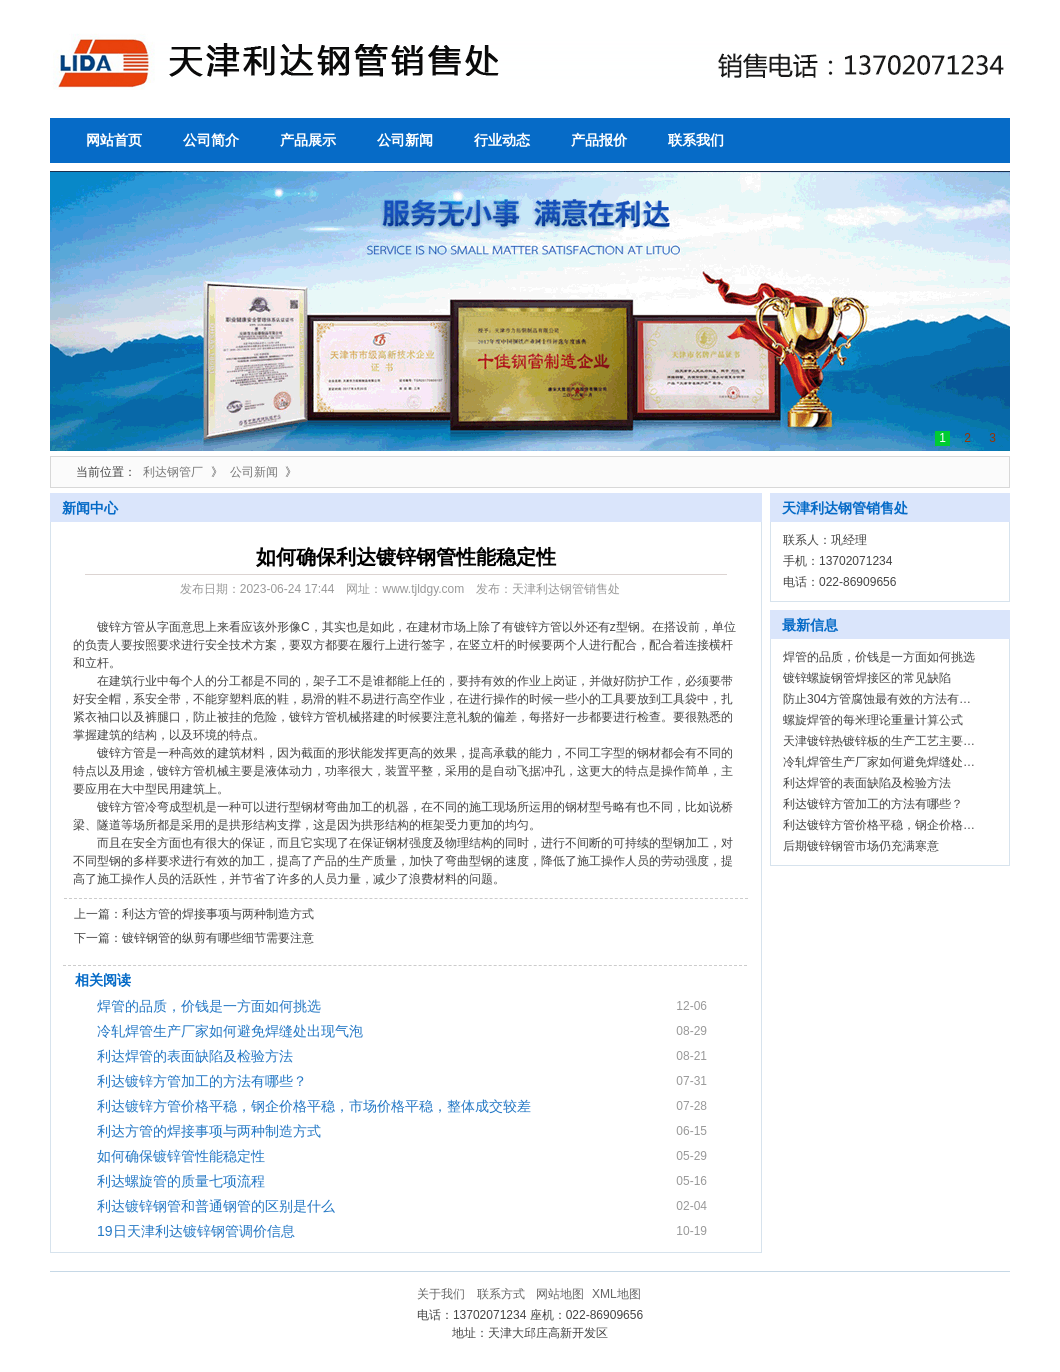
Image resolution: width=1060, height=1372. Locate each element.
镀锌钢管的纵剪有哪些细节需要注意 (218, 938)
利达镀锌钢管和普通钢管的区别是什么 (216, 1206)
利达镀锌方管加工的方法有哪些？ (202, 1081)
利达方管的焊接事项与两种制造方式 (218, 914)
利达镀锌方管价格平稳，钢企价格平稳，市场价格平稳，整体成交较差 (314, 1106)
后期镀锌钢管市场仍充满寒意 (861, 846)
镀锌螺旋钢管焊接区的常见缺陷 (867, 678)
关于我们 (441, 1294)
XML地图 (616, 1294)
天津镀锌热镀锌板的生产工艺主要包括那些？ (903, 741)
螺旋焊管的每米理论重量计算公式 (873, 720)
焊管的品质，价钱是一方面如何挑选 (209, 1006)
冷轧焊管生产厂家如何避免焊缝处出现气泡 (230, 1031)
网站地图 (560, 1294)
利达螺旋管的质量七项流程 (181, 1181)
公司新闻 (254, 472)
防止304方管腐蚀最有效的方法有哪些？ (889, 699)
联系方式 (501, 1294)
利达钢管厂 (173, 472)
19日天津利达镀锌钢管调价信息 (196, 1231)
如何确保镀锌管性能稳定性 (181, 1156)
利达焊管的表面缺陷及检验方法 (195, 1056)
